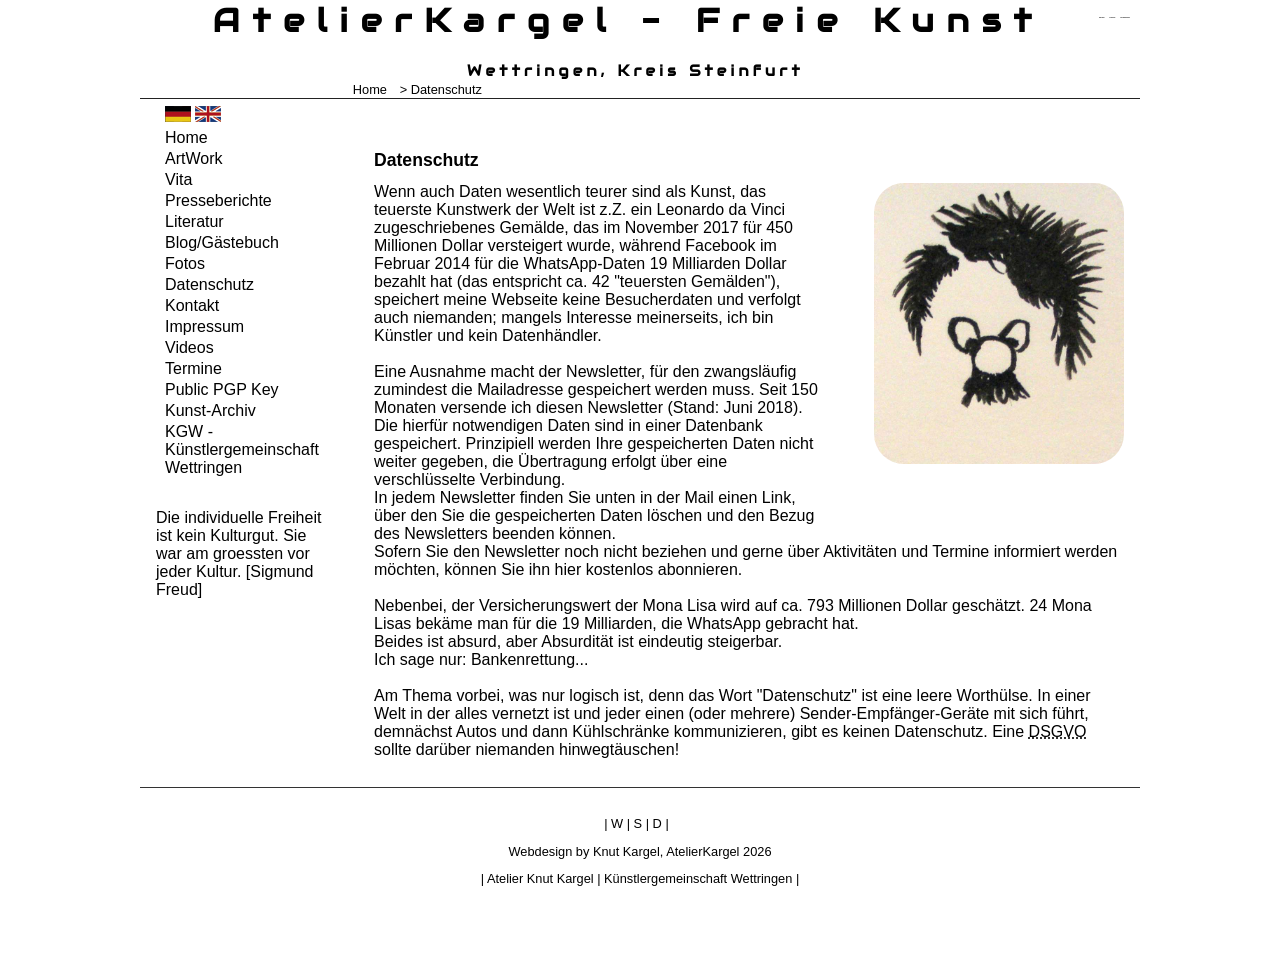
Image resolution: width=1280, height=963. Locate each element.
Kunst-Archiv (210, 410)
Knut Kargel (626, 851)
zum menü (1101, 17)
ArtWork (193, 158)
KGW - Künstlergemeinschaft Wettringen (242, 449)
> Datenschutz (441, 89)
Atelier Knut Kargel (540, 878)
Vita (178, 179)
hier (568, 569)
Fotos (185, 263)
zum (1125, 17)
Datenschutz (209, 284)
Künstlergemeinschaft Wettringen (698, 878)
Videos (189, 347)
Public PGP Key (222, 389)
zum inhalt (1113, 17)
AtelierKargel (702, 851)
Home (370, 89)
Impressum (204, 326)
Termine (193, 368)
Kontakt (192, 305)
